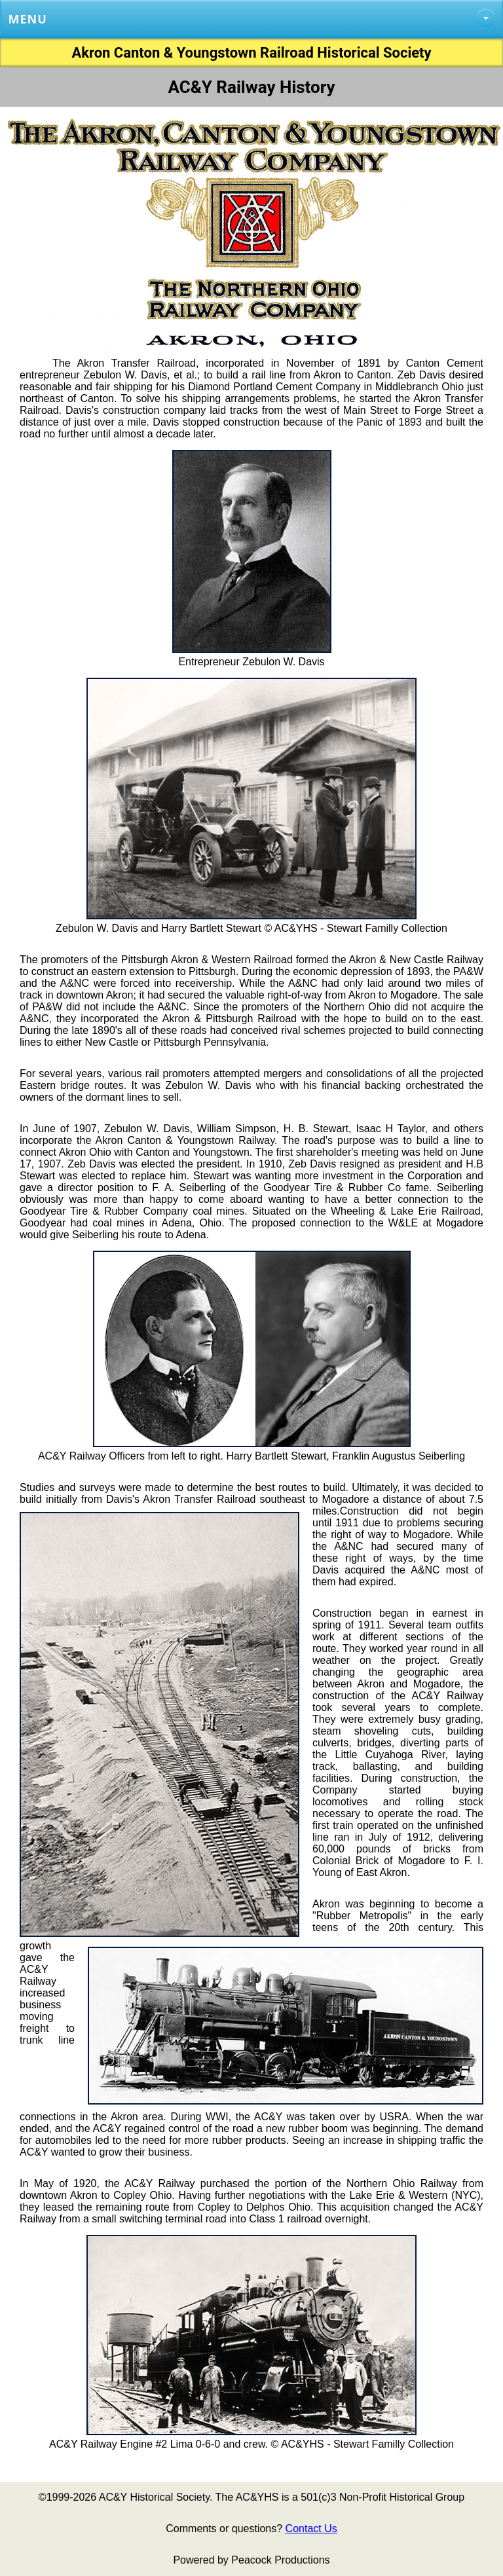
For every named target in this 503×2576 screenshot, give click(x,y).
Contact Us (311, 2528)
